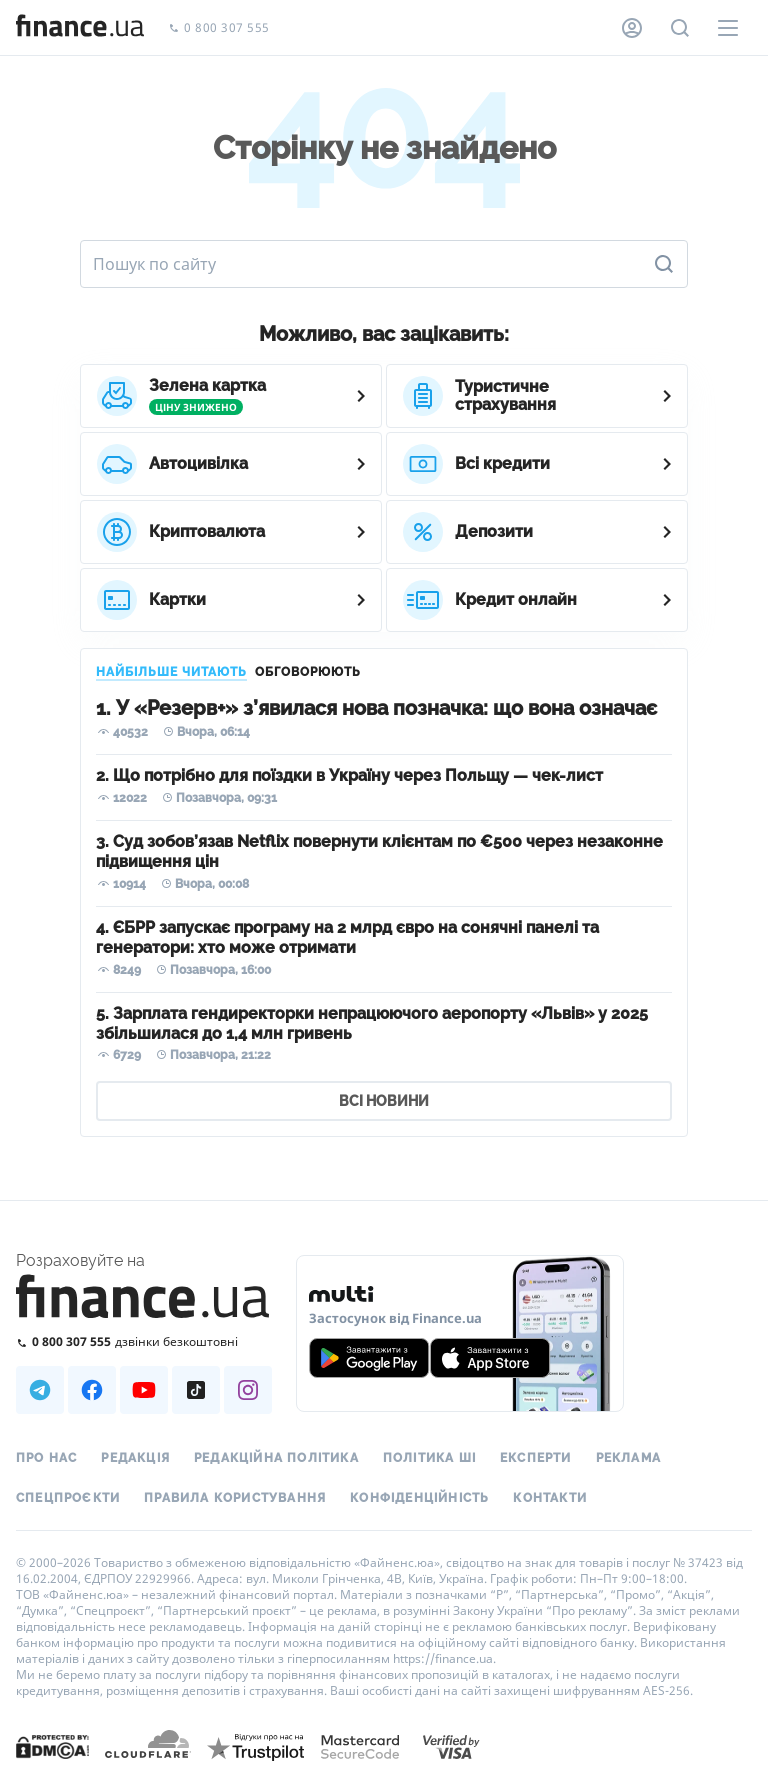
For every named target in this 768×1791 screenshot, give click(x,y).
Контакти (550, 1498)
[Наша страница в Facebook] (92, 1390)
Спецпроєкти (68, 1498)
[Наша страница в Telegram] (40, 1390)
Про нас (46, 1458)
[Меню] (728, 28)
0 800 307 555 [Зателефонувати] (219, 28)
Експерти (536, 1458)
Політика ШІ (429, 1458)
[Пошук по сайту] (680, 28)
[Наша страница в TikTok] (196, 1390)
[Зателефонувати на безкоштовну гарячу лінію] (144, 1341)
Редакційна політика (276, 1458)
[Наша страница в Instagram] (248, 1390)
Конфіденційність (419, 1498)
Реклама (628, 1458)
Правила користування (235, 1498)
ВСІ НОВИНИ (384, 1101)
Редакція (135, 1458)
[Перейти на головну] (80, 28)
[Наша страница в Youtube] (144, 1390)
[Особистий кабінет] (632, 28)
